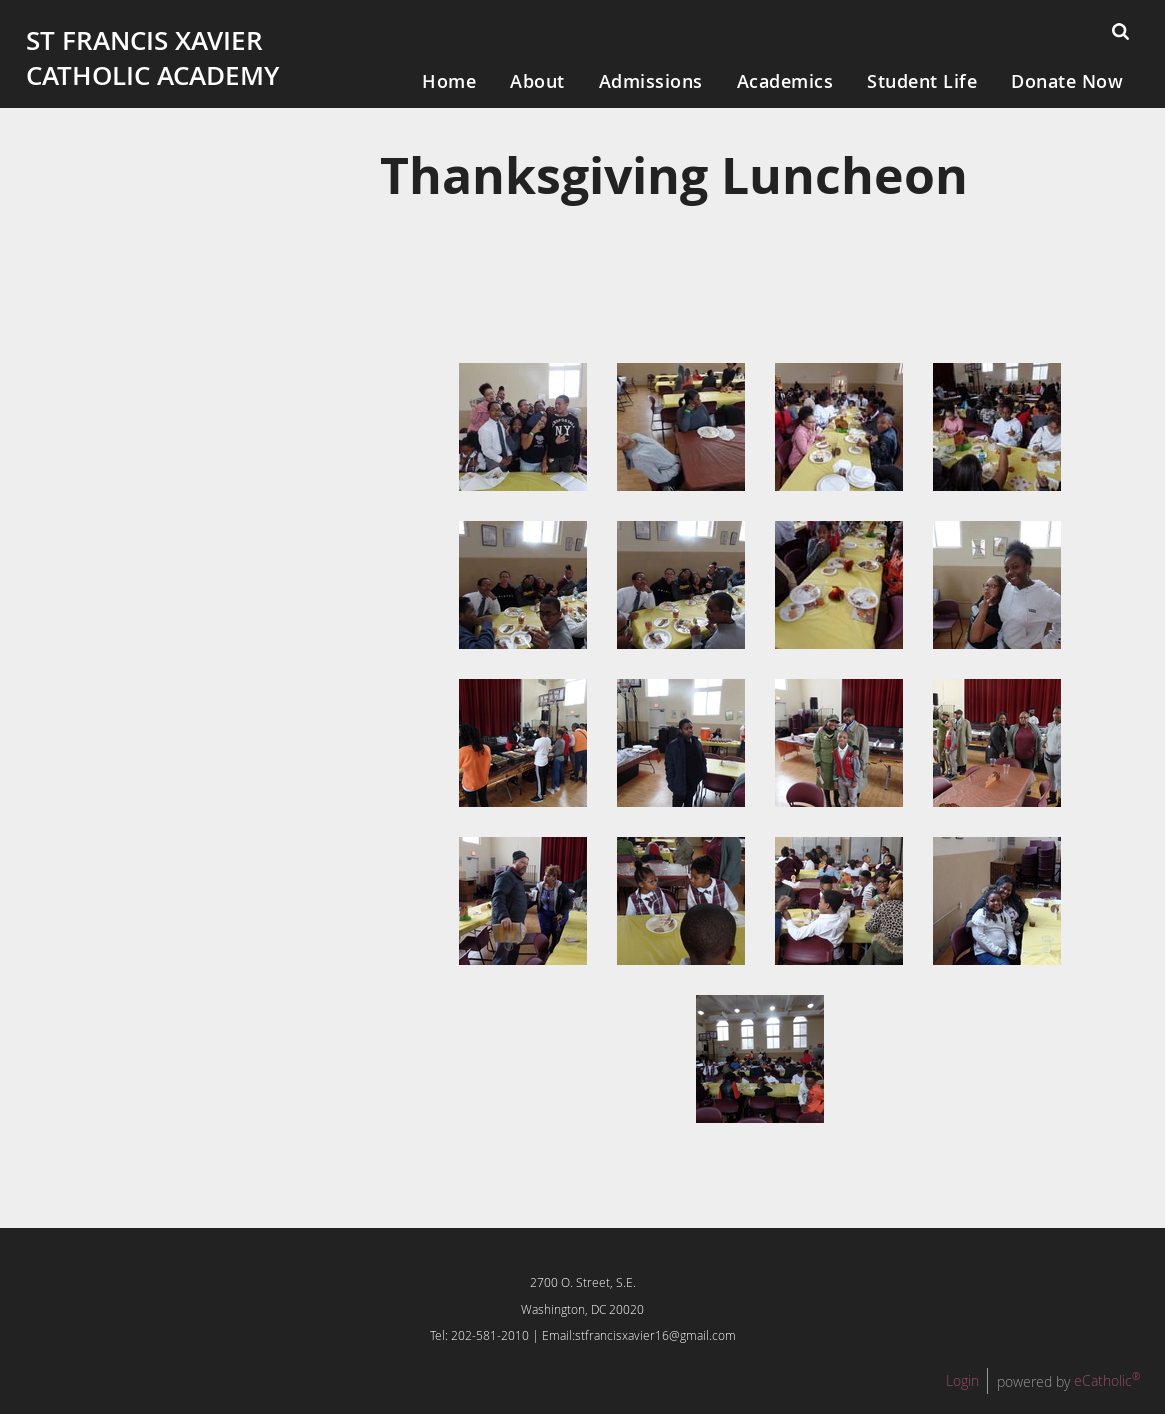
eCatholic (1107, 1380)
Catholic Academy (152, 75)
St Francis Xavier (144, 40)
